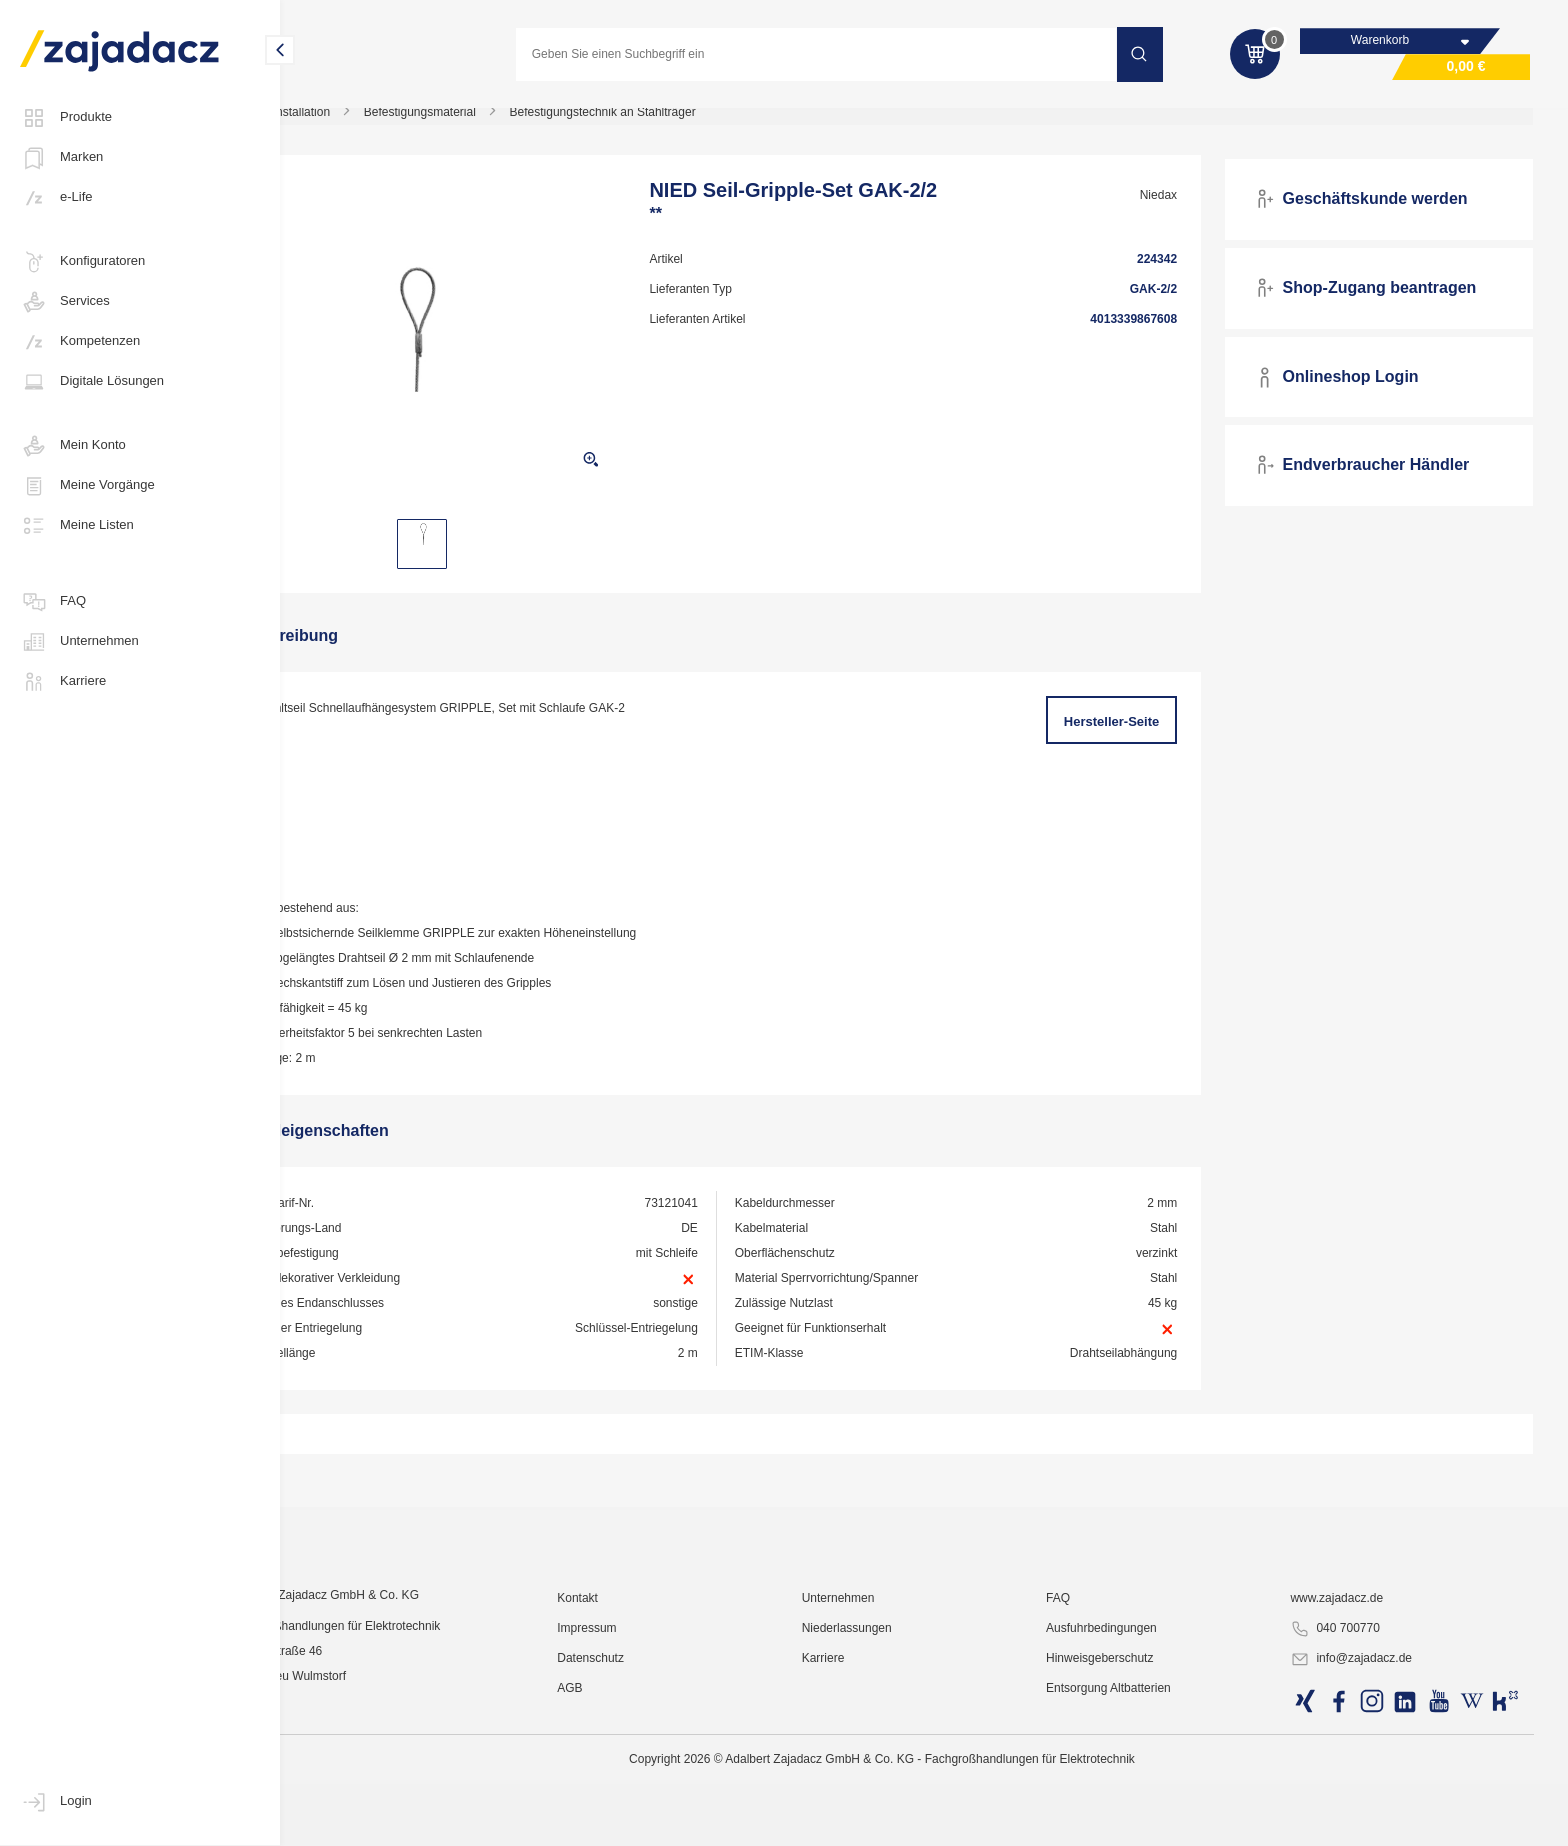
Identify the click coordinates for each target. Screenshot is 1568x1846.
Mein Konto (73, 446)
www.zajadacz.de (1353, 1761)
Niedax (1180, 207)
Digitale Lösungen (92, 382)
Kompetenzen (80, 342)
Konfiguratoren (82, 262)
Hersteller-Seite (1134, 733)
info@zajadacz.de (1368, 1822)
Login (56, 1802)
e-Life (56, 198)
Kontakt (639, 1761)
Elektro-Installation (361, 124)
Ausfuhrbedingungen (1133, 1791)
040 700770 (1351, 1792)
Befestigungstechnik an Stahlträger (683, 124)
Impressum (648, 1791)
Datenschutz (652, 1821)
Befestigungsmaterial (501, 124)
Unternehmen (79, 642)
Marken (61, 158)
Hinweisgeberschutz (1131, 1821)
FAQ (53, 602)
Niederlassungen (894, 1791)
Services (65, 302)
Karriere (63, 682)
